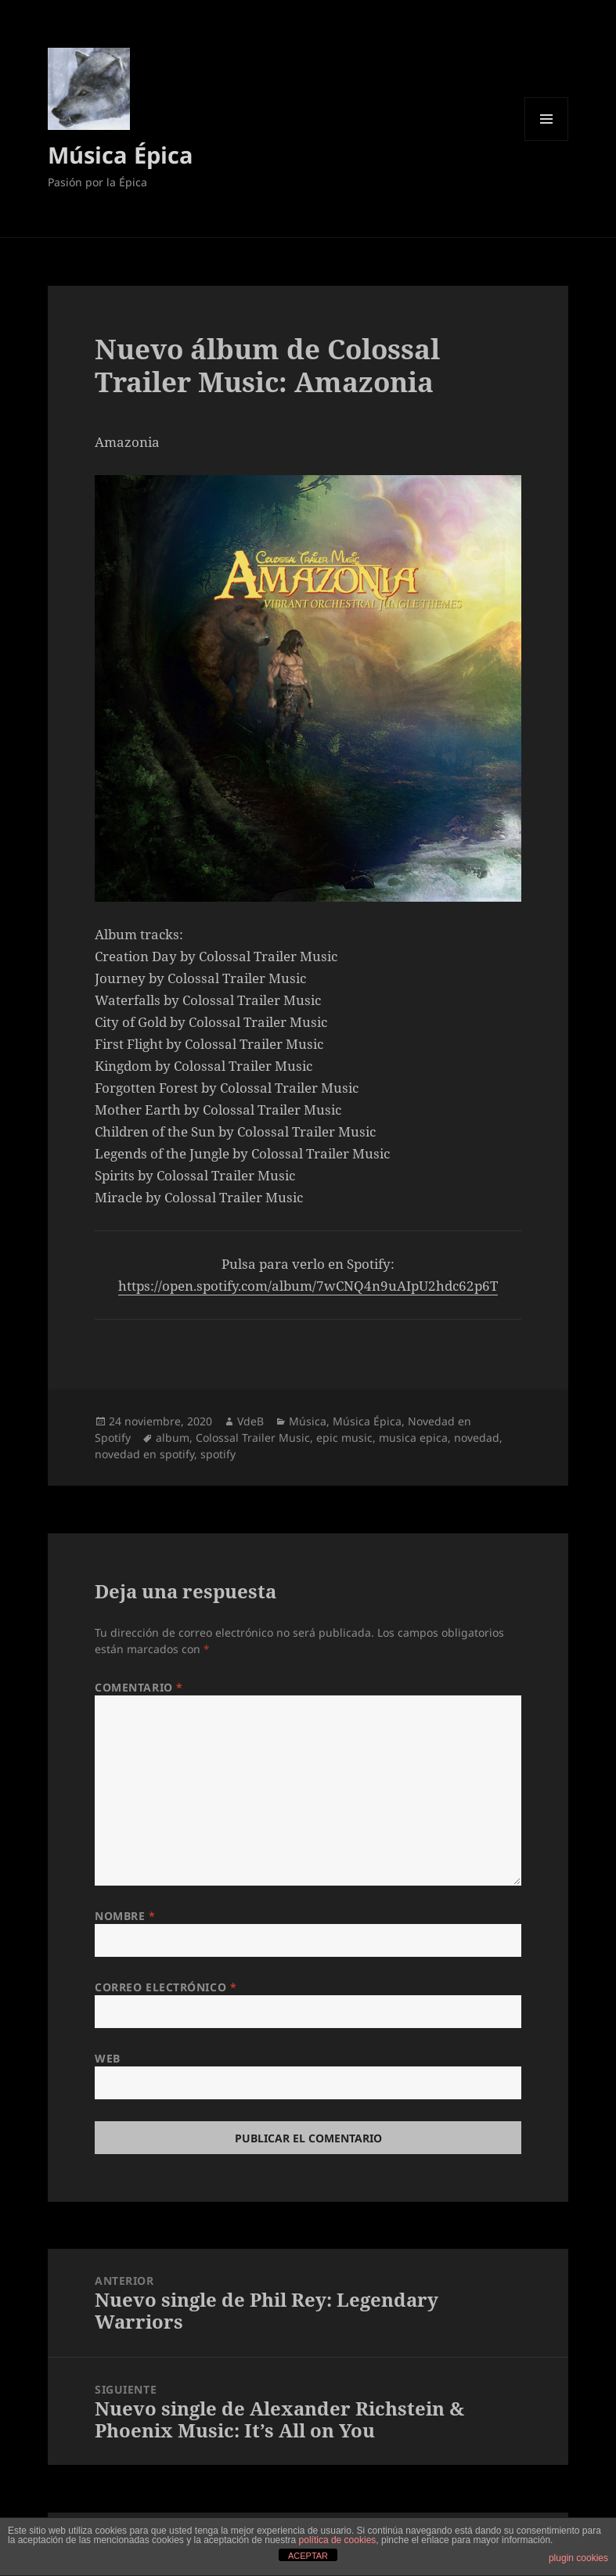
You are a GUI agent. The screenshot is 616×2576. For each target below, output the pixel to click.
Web (108, 2058)
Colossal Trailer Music (253, 1437)
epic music (344, 1437)
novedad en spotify (144, 1454)
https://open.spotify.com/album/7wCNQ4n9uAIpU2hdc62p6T (308, 1286)
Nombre (125, 1915)
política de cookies (337, 2540)
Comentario (139, 1687)
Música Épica (120, 154)
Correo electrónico (165, 1987)
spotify (218, 1454)
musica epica (413, 1437)
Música (307, 1421)
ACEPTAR (308, 2555)
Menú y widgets (546, 140)
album (172, 1437)
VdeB (250, 1421)
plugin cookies (578, 2558)
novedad (476, 1437)
